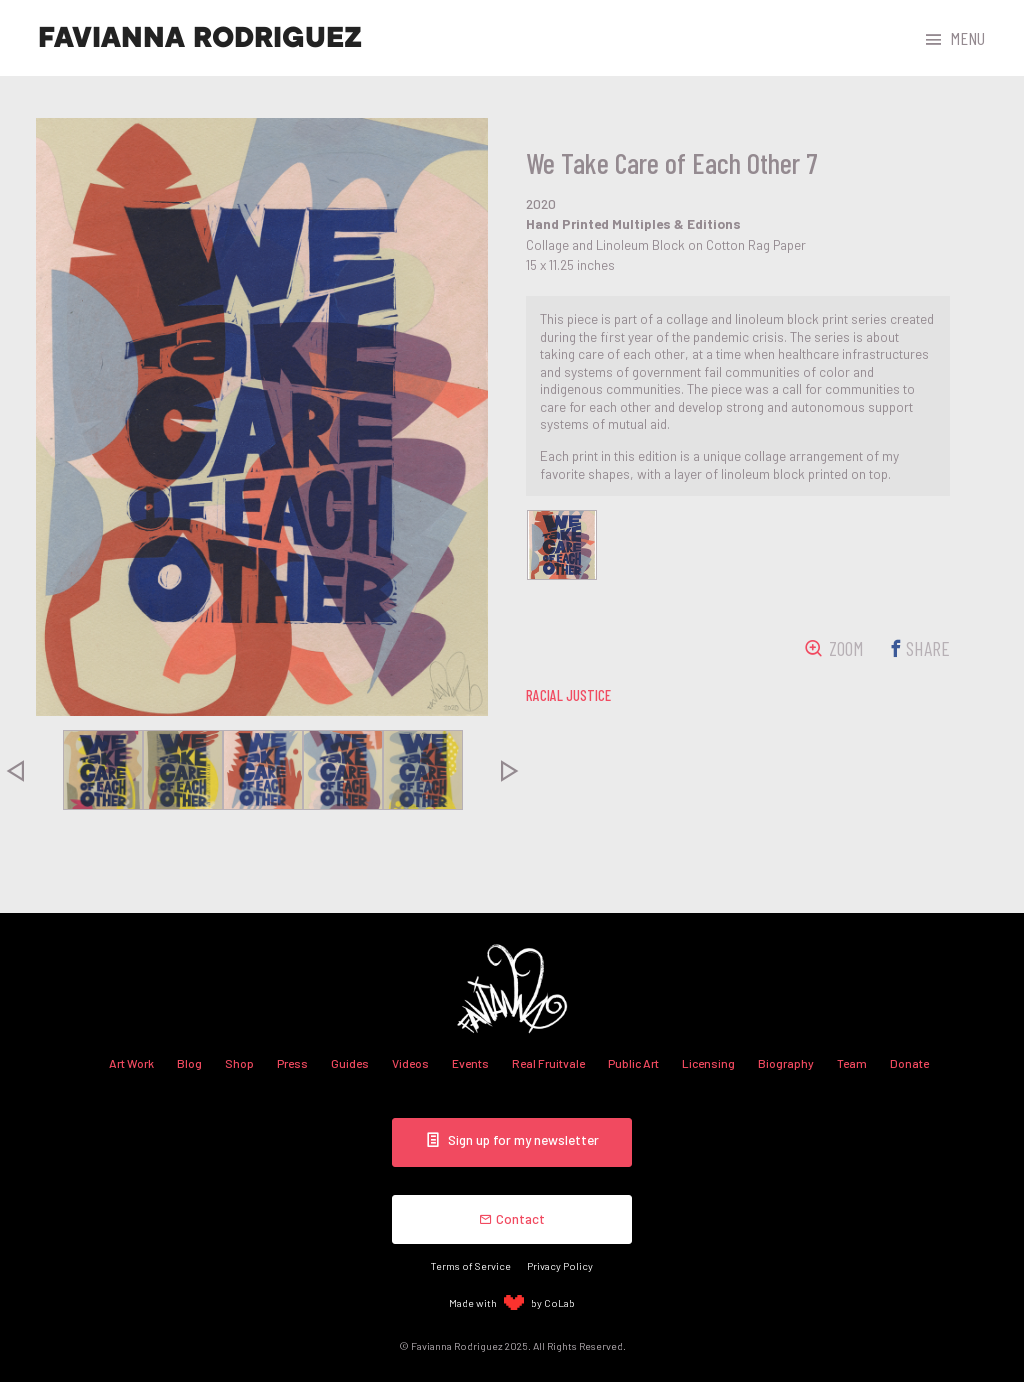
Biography (786, 1063)
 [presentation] (510, 770)
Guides (350, 1063)
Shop (239, 1063)
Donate (909, 1063)
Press (292, 1063)
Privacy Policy (560, 1265)
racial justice (568, 695)
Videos (410, 1063)
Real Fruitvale (548, 1063)
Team (852, 1063)
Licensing (708, 1063)
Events (470, 1063)
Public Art (633, 1063)
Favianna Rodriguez (200, 38)
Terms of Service (471, 1265)
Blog (189, 1063)
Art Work (131, 1063)
